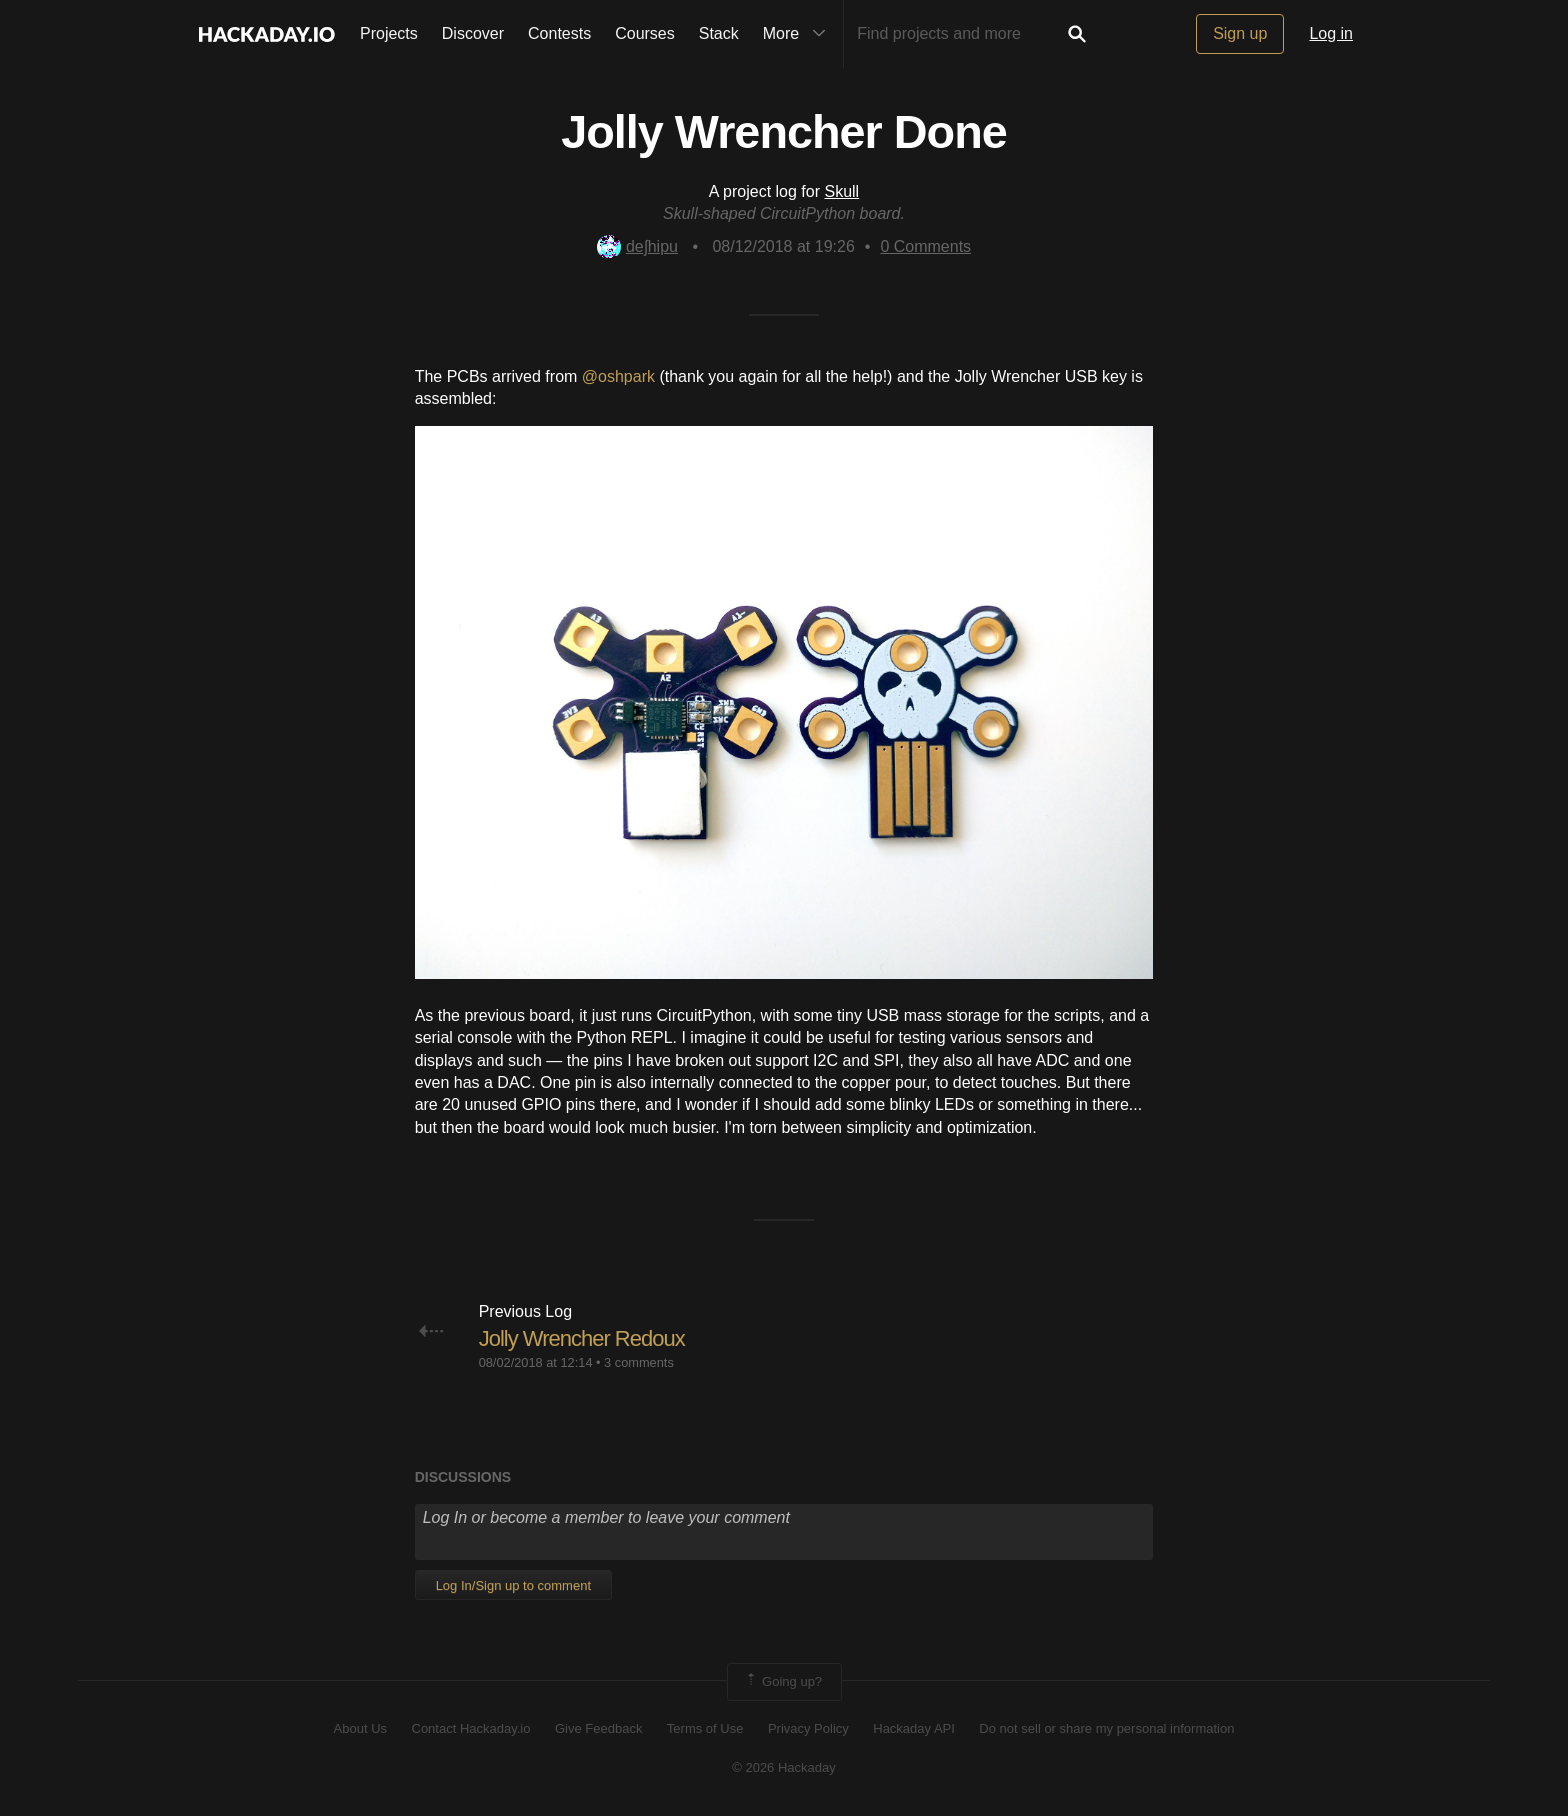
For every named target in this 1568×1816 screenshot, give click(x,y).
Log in (1331, 33)
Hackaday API (914, 1728)
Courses (645, 33)
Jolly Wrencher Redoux (582, 1338)
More (799, 34)
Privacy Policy (808, 1728)
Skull (841, 191)
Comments (925, 246)
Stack (719, 33)
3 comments (639, 1362)
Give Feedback (598, 1728)
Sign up (1240, 33)
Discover (473, 33)
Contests (559, 33)
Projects (389, 33)
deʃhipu (637, 246)
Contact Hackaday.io (471, 1728)
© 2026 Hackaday (784, 1767)
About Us (360, 1728)
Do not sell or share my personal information (1106, 1728)
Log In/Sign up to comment (513, 1585)
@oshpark (621, 376)
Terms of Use (705, 1728)
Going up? (783, 1682)
